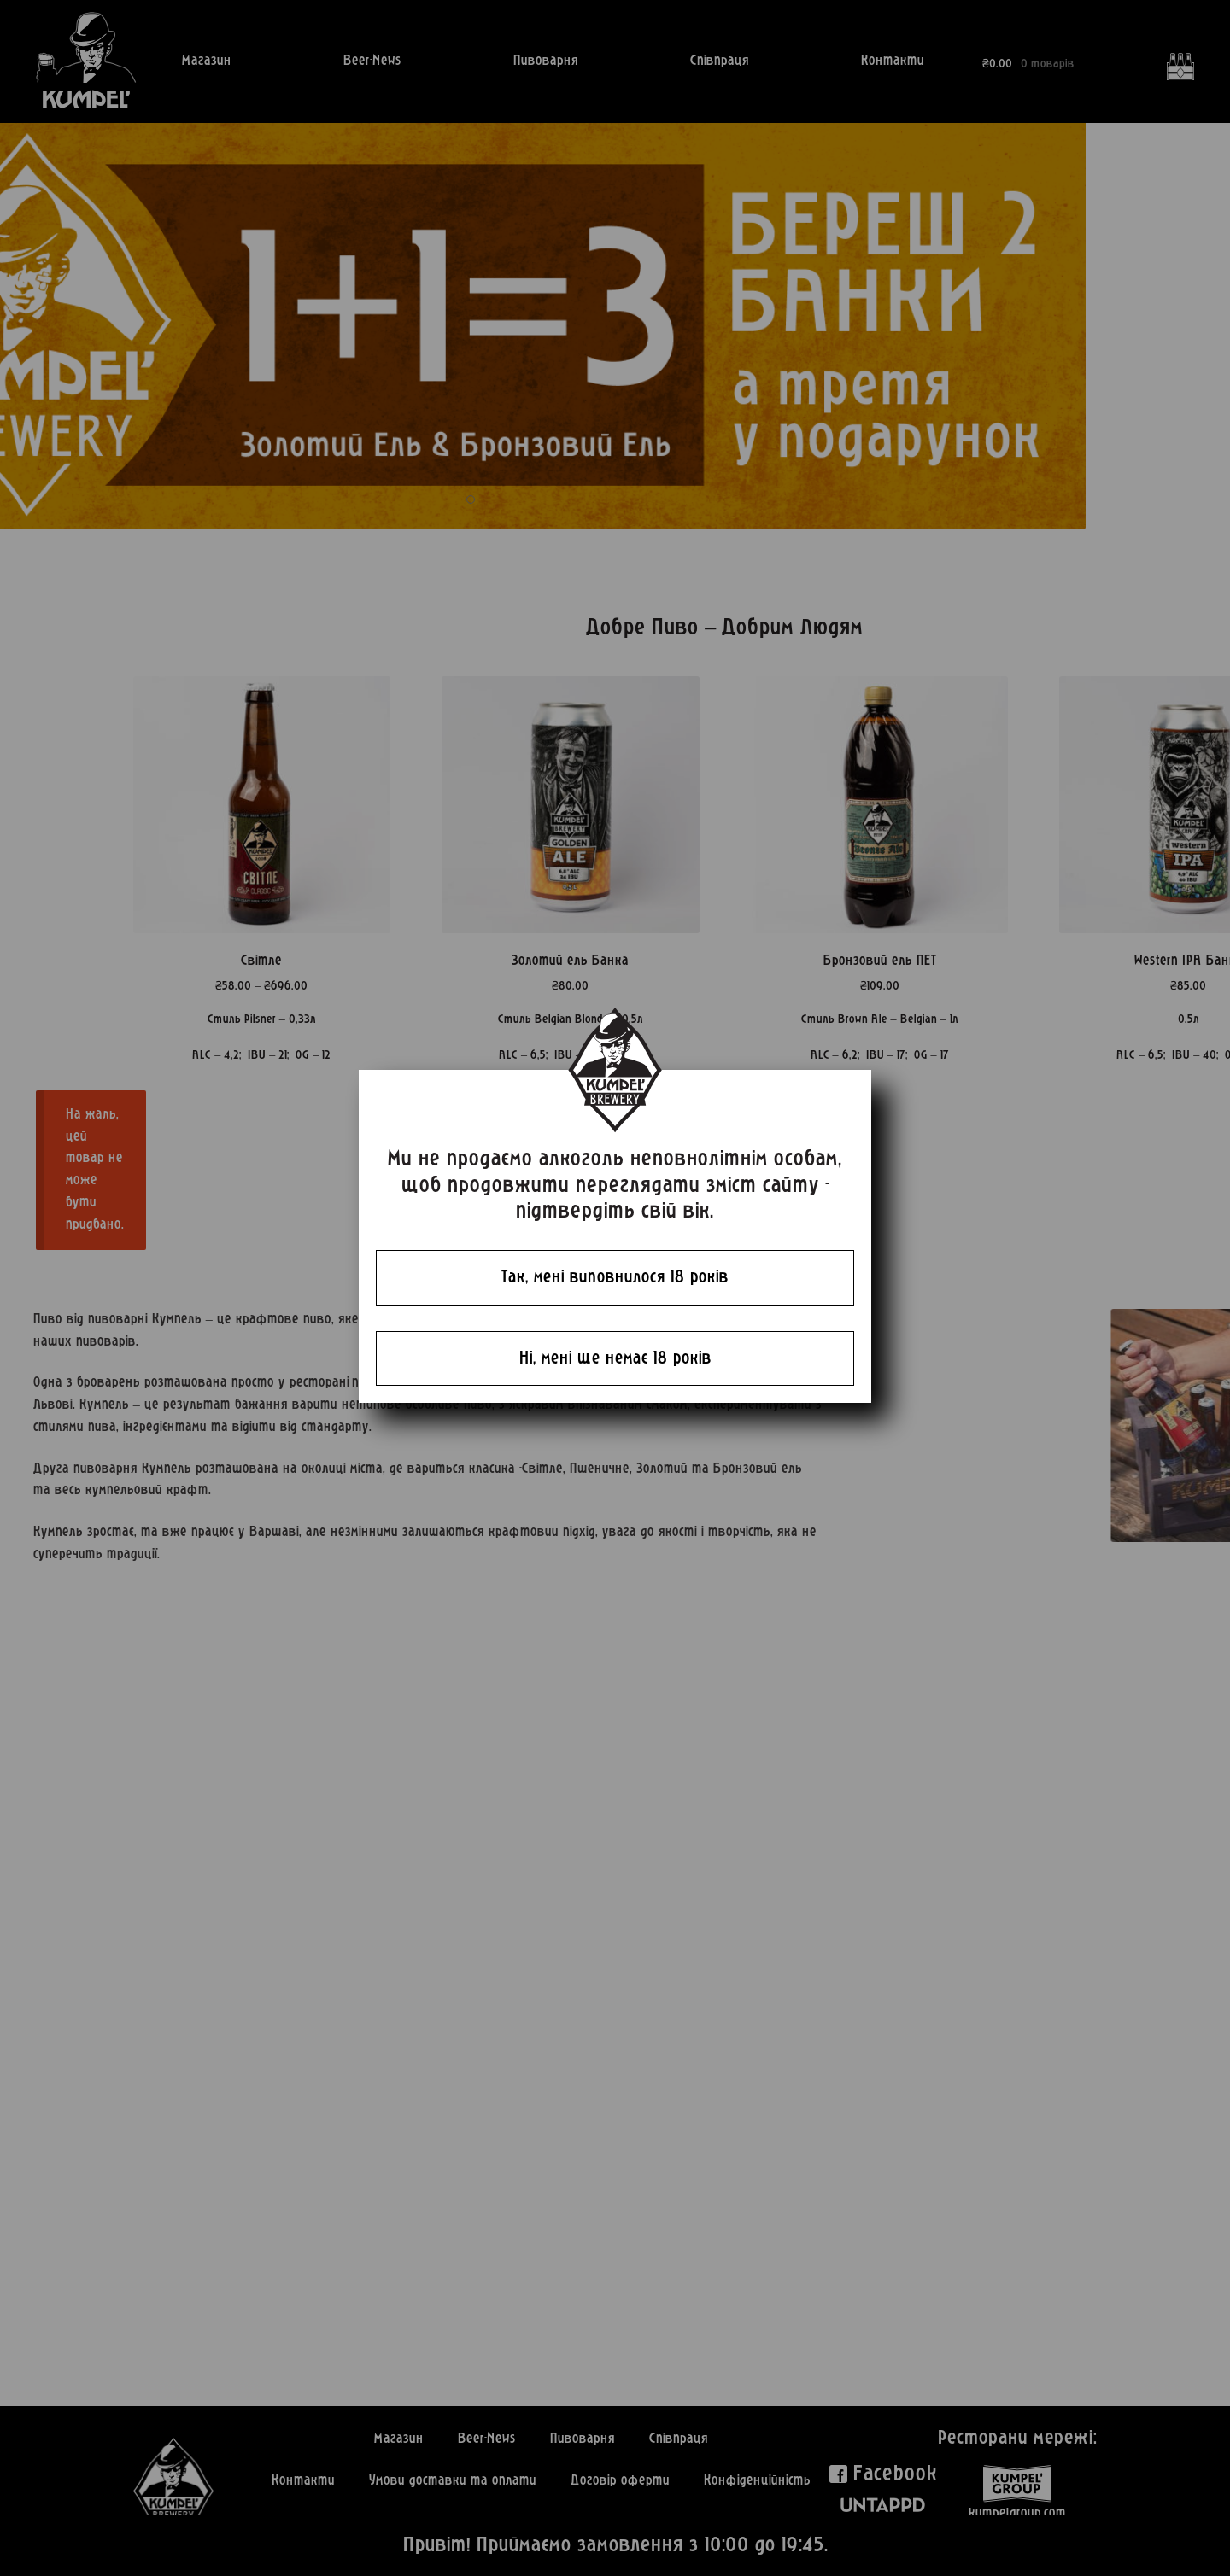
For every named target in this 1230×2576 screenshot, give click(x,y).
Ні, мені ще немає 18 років (615, 1358)
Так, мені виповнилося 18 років (615, 1277)
